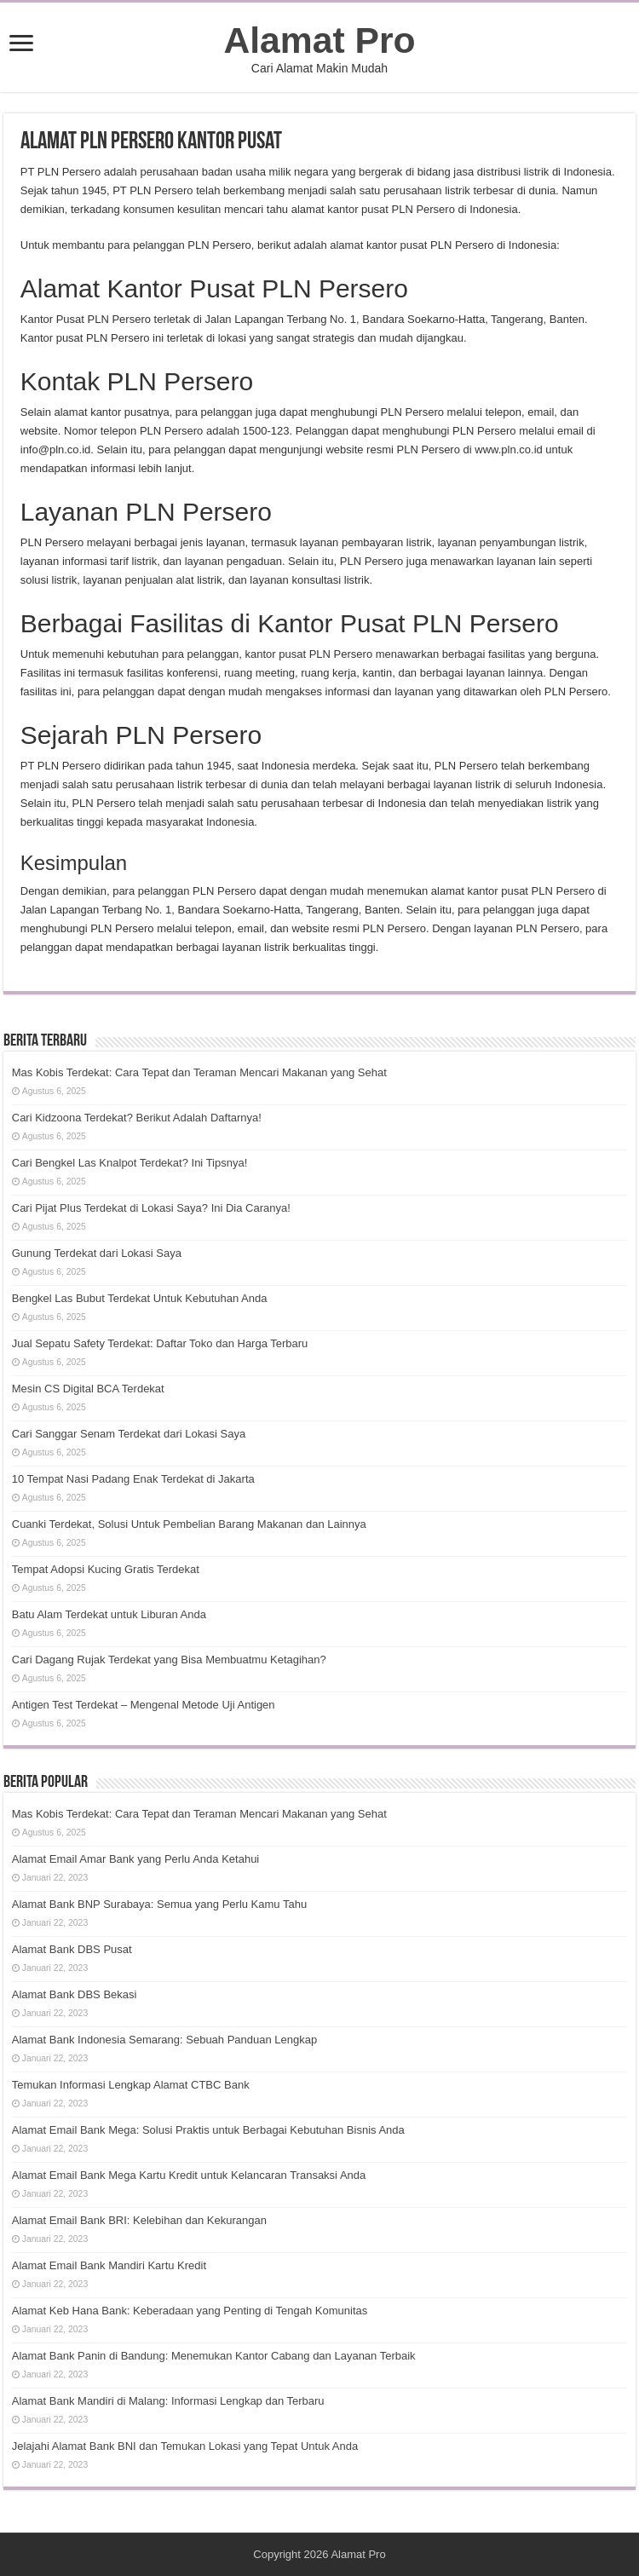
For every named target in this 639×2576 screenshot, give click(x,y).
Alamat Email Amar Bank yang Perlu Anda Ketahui (136, 1859)
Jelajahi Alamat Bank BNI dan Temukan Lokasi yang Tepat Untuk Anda (185, 2446)
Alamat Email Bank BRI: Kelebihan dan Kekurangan (139, 2220)
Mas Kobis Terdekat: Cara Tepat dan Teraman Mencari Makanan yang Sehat (199, 1072)
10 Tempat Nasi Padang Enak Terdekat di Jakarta (133, 1478)
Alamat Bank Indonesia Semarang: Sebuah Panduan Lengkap (164, 2039)
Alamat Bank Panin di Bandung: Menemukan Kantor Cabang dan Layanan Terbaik (214, 2355)
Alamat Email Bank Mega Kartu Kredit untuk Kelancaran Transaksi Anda (189, 2175)
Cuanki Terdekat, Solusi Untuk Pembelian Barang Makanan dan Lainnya (189, 1524)
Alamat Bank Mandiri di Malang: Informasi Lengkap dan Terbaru (168, 2400)
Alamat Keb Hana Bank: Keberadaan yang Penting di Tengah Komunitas (190, 2310)
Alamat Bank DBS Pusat (72, 1949)
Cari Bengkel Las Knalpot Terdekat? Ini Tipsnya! (130, 1162)
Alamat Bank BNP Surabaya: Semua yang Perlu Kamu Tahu (159, 1904)
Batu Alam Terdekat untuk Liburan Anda (109, 1614)
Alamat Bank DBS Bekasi (74, 1994)
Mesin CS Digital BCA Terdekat (88, 1388)
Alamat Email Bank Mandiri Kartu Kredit (109, 2265)
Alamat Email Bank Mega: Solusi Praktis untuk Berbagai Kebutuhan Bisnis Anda (208, 2130)
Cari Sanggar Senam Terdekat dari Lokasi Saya (128, 1433)
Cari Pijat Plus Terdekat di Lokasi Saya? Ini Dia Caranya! (151, 1208)
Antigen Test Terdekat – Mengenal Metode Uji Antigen (143, 1704)
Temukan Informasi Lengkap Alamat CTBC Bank (131, 2084)
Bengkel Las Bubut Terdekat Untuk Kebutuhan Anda (140, 1298)
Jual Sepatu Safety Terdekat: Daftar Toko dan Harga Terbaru (160, 1343)
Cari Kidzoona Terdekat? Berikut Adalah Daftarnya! (137, 1117)
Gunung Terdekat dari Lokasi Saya (96, 1253)
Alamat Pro (319, 40)
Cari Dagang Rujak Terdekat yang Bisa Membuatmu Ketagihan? (169, 1659)
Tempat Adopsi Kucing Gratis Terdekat (105, 1569)
